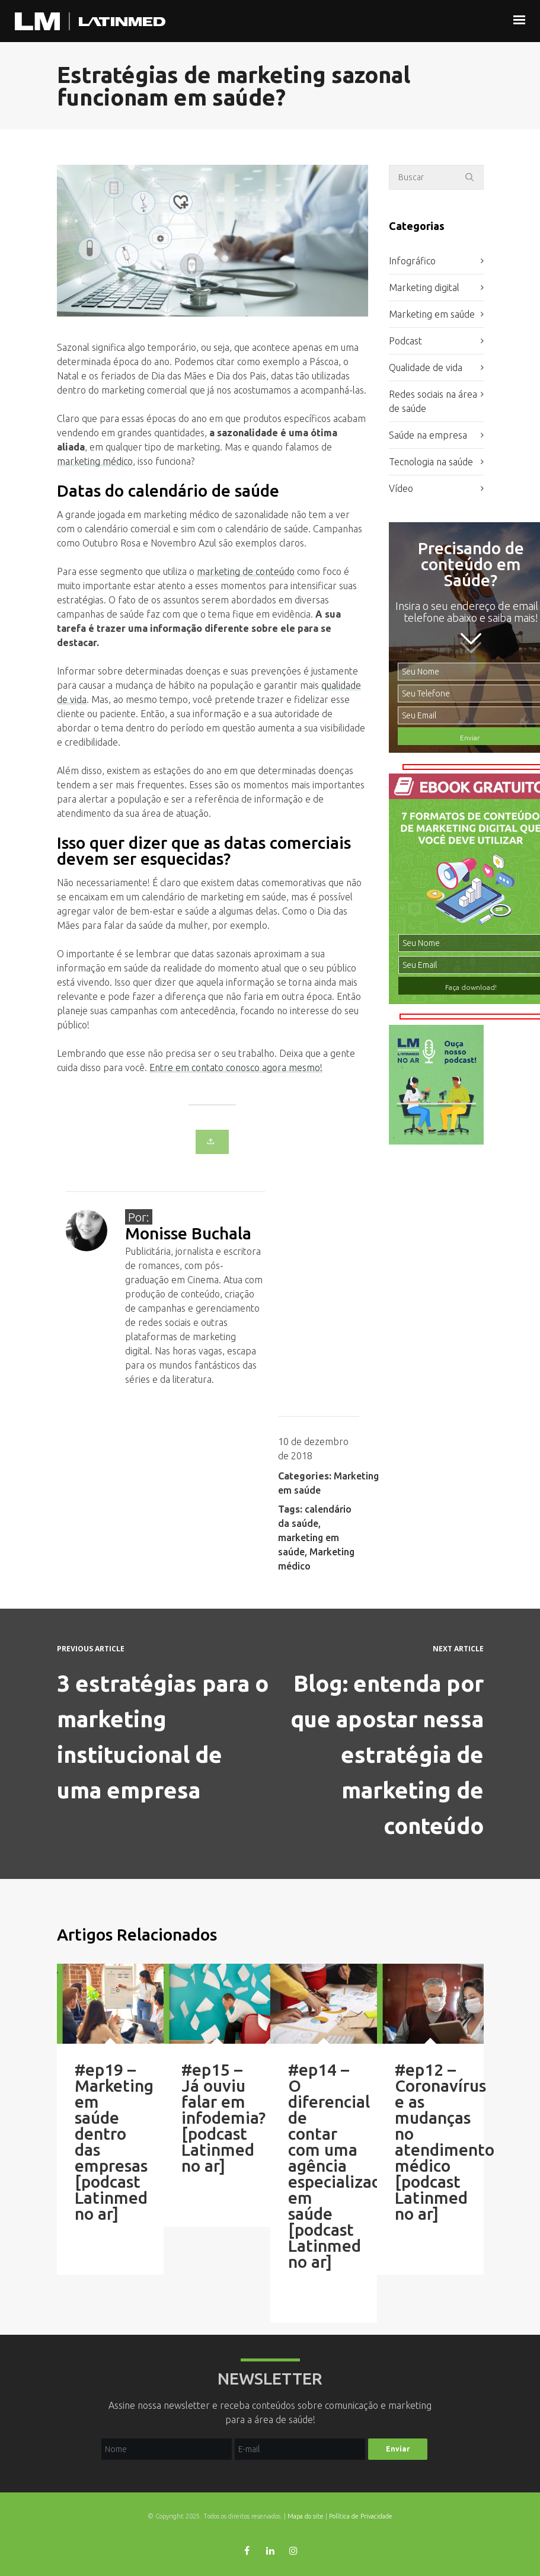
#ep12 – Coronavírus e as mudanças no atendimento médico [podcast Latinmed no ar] (444, 2141)
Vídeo (401, 488)
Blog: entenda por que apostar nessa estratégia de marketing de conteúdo (387, 1754)
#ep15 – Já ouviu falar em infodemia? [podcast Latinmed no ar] (223, 2117)
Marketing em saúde (432, 314)
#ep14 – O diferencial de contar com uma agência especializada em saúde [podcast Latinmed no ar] (339, 2165)
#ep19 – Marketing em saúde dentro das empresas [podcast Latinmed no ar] (114, 2141)
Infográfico (412, 260)
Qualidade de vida (425, 367)
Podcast (405, 340)
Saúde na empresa (428, 435)
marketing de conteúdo (246, 571)
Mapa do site (305, 2516)
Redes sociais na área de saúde (433, 401)
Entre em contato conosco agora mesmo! (235, 1067)
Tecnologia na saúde (431, 461)
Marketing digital (424, 287)
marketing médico (95, 461)
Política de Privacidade (360, 2516)
